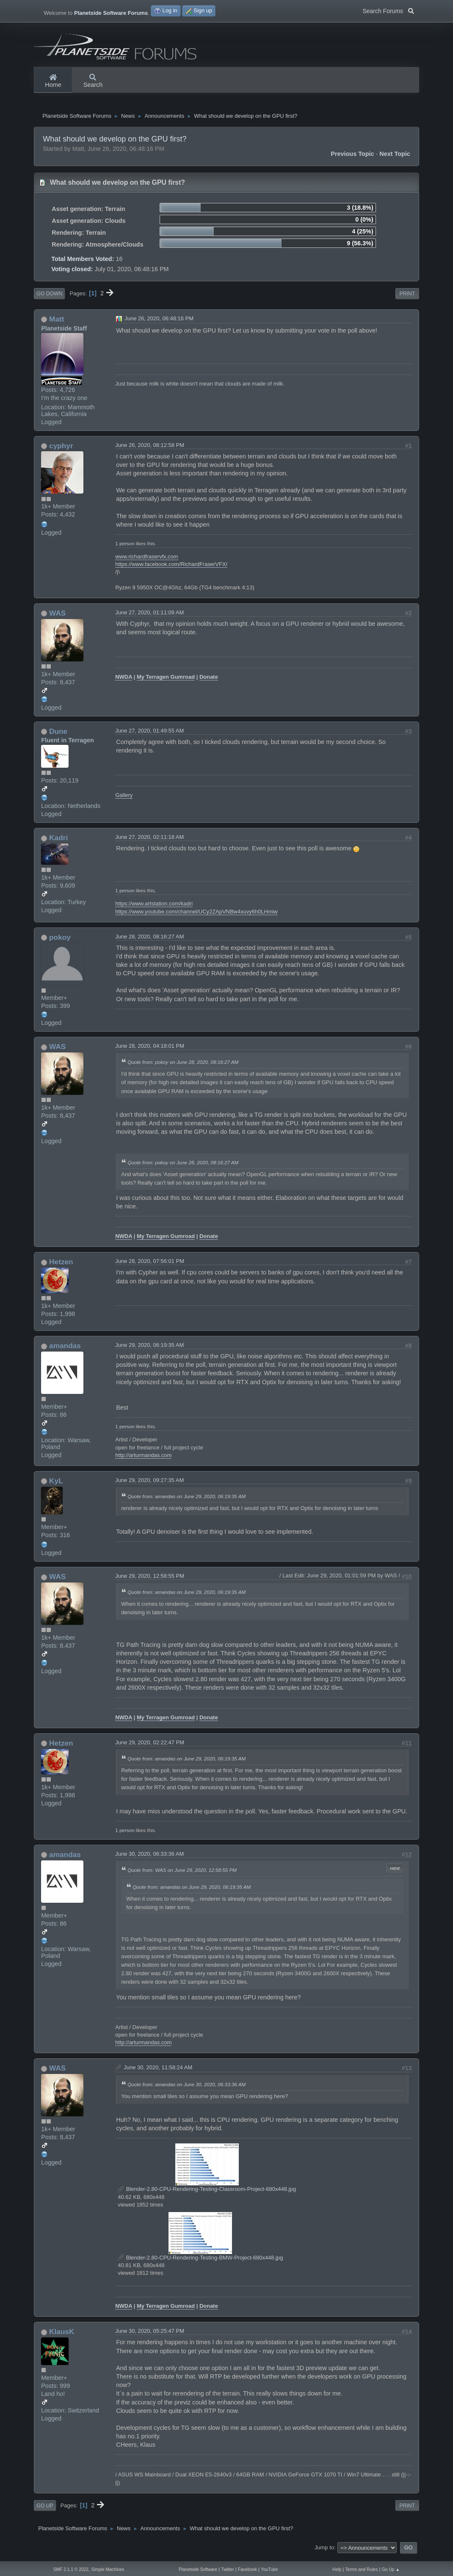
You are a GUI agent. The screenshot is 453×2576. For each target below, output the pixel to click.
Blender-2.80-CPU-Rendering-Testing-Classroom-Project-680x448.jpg (207, 2194)
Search (93, 81)
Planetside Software (198, 2569)
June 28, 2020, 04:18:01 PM (149, 1051)
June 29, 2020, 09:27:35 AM (149, 1485)
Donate (208, 682)
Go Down (49, 299)
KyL (56, 1486)
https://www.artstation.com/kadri (154, 908)
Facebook (247, 2569)
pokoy (60, 942)
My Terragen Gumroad (166, 682)
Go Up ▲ (391, 2569)
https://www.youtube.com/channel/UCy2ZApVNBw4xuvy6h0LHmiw (196, 916)
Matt (56, 324)
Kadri (58, 842)
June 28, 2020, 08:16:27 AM (149, 941)
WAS (57, 618)
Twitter (227, 2569)
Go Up (44, 2510)
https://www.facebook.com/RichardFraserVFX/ (171, 569)
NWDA (123, 682)
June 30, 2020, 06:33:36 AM (149, 1859)
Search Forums (388, 10)
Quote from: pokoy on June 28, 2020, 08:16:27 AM (182, 1067)
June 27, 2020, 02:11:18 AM (149, 842)
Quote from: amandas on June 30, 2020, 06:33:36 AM (186, 2089)
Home (53, 81)
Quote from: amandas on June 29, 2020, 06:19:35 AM (186, 1501)
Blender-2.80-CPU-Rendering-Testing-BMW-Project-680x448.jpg (200, 2263)
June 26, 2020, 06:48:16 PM (158, 323)
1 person (124, 548)
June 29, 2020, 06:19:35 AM (149, 1350)
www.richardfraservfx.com (146, 561)
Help (336, 2569)
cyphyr (61, 450)
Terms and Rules (361, 2569)
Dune (58, 736)
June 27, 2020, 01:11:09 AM (149, 617)
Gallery (124, 800)
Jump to (324, 2552)
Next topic (394, 158)
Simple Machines (107, 2569)
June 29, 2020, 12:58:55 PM (149, 1581)
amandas (65, 1350)
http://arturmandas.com (143, 1460)
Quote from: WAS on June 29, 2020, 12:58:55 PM (182, 1875)
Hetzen (61, 1267)
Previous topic (352, 158)
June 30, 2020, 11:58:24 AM (158, 2072)
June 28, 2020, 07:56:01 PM (149, 1266)
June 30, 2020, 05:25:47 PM (149, 2336)
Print (407, 299)
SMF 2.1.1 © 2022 (70, 2569)
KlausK (62, 2336)
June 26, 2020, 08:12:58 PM (149, 450)
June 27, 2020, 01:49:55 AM (149, 735)
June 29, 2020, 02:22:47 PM (149, 1747)
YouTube (269, 2569)
